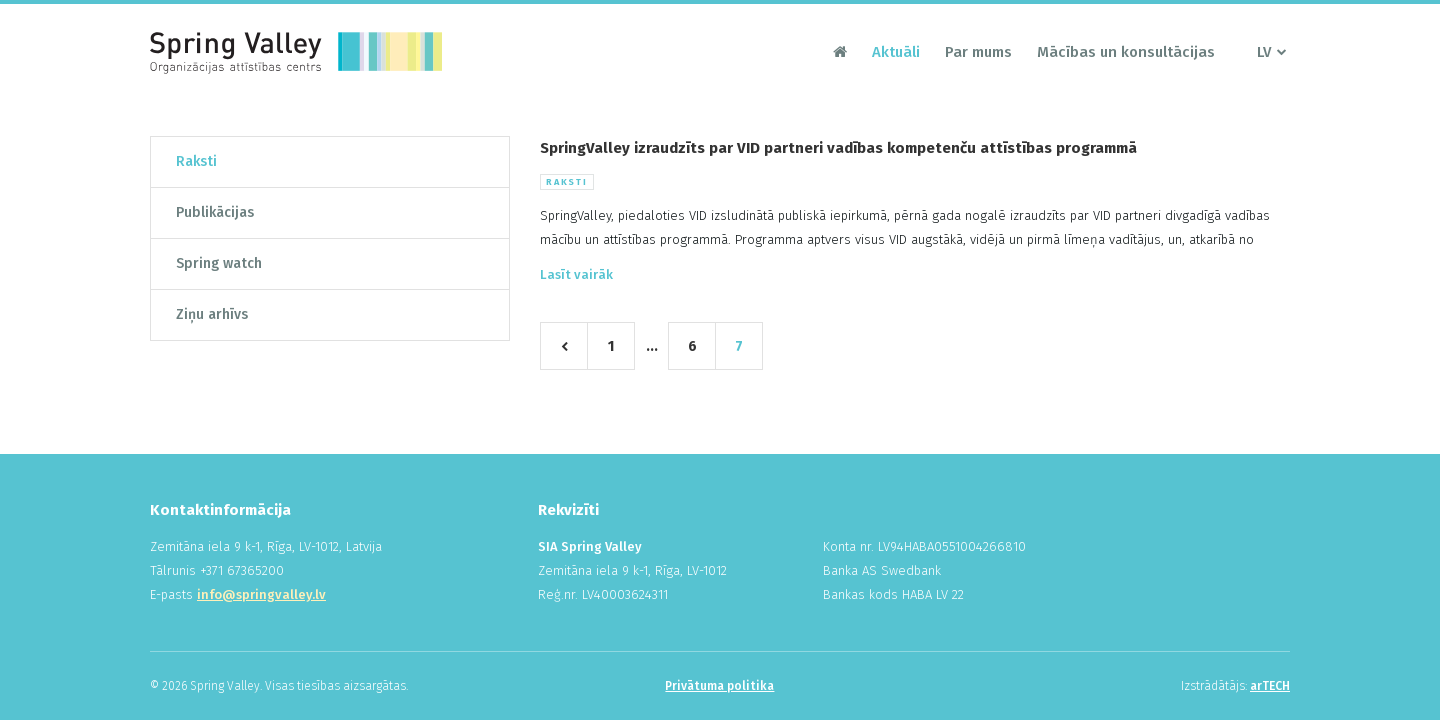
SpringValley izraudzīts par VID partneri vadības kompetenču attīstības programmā (838, 148)
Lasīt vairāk (576, 274)
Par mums (978, 52)
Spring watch (219, 263)
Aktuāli (896, 52)
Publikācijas (215, 212)
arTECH (1270, 686)
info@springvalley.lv (261, 594)
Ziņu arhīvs (212, 314)
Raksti (196, 161)
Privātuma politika (719, 686)
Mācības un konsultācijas (1126, 52)
